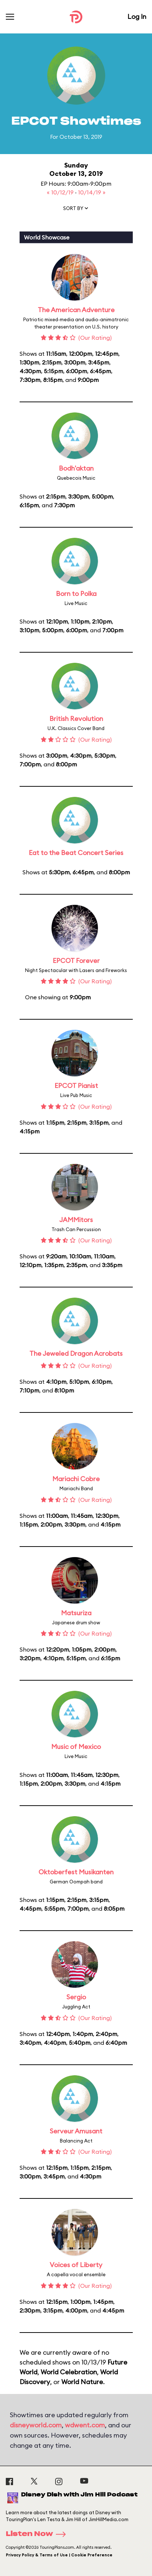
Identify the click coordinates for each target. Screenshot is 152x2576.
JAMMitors (76, 1220)
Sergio (76, 1997)
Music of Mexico (76, 1746)
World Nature (82, 2382)
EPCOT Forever (76, 960)
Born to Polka (76, 593)
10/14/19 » (92, 192)
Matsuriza (76, 1613)
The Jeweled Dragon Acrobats (76, 1353)
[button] (76, 209)
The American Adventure (76, 310)
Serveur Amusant (76, 2131)
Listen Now (38, 2534)
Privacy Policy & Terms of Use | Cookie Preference (59, 2554)
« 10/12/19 (61, 192)
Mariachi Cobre (76, 1479)
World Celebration (69, 2372)
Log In (136, 16)
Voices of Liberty (76, 2265)
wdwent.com (85, 2425)
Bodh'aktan (76, 468)
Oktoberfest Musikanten (76, 1872)
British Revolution (76, 718)
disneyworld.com (36, 2425)
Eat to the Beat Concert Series (76, 852)
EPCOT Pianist (76, 1085)
